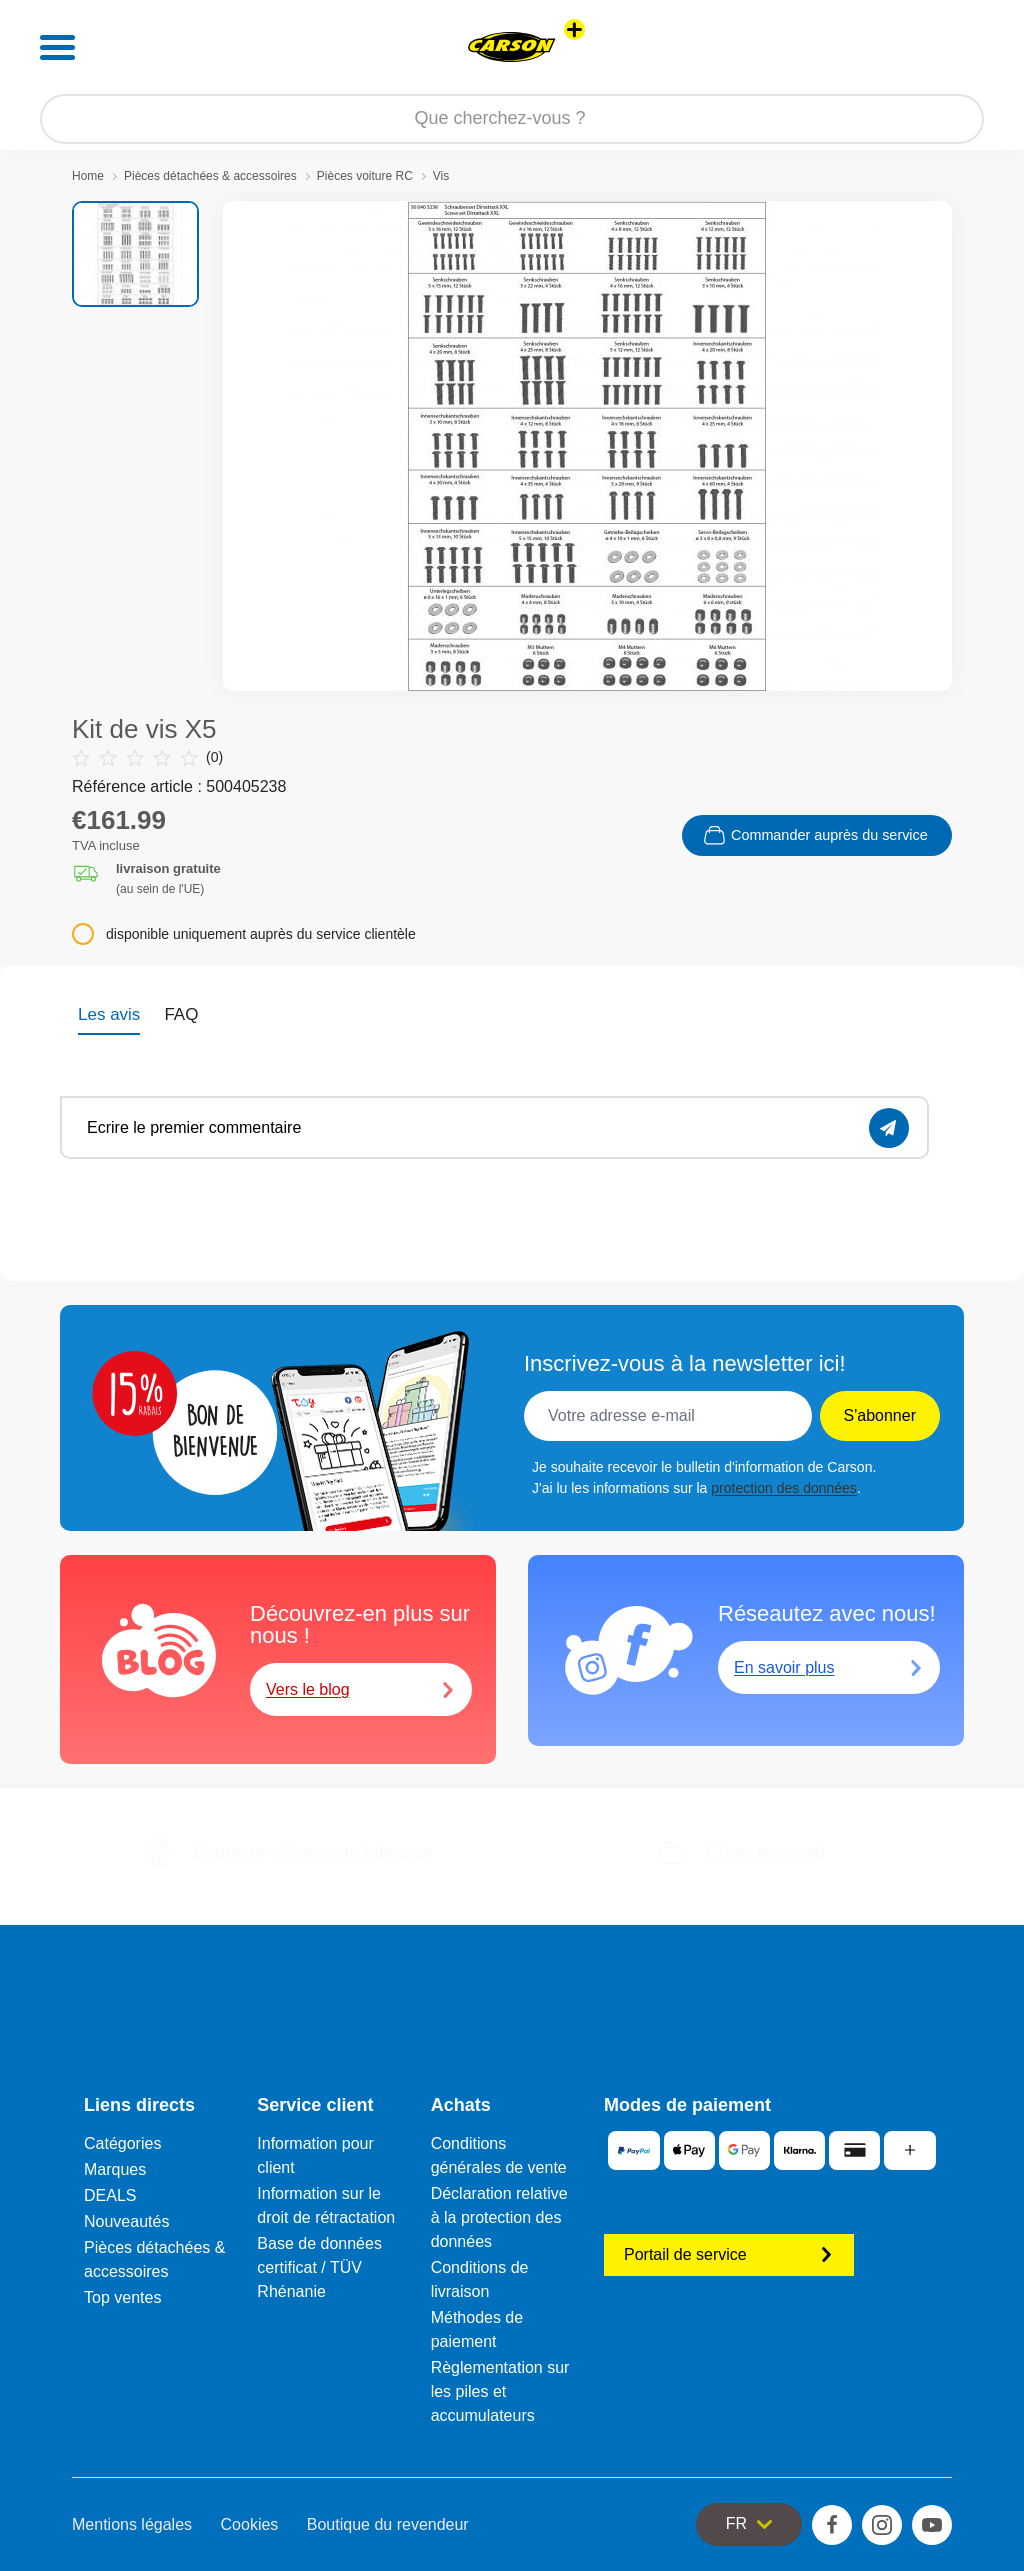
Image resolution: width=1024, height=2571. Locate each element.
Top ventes (122, 2297)
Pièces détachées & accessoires (210, 176)
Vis (441, 176)
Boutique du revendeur (388, 2524)
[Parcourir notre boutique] (512, 119)
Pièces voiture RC (365, 176)
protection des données (784, 1488)
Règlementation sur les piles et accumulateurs (500, 2391)
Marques (115, 2169)
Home (88, 176)
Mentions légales (132, 2524)
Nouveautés (126, 2221)
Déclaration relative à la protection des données (499, 2217)
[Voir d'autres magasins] (574, 29)
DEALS (110, 2195)
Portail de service (729, 2254)
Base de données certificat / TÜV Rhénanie (319, 2267)
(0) (147, 757)
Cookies (250, 2524)
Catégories (122, 2143)
